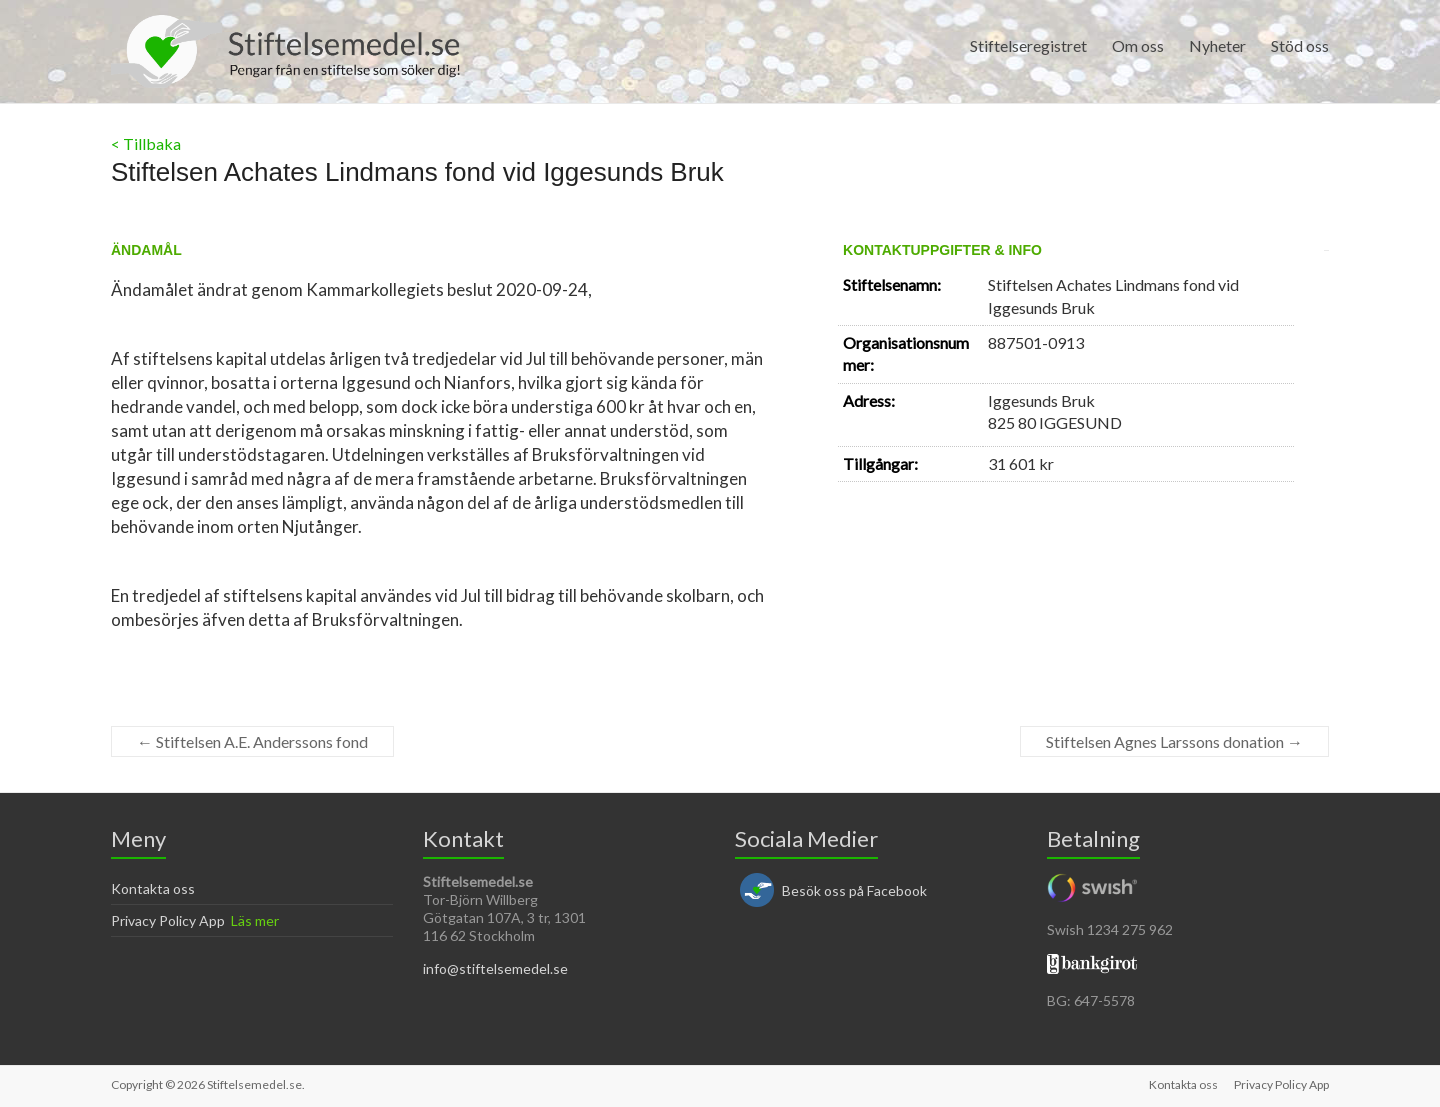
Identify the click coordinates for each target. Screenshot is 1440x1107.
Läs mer (255, 920)
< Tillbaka (146, 143)
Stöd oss (1300, 45)
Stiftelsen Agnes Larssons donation (1174, 741)
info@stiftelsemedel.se (495, 968)
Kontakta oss (153, 888)
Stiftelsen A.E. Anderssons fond (252, 741)
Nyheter (1217, 45)
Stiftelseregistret (1028, 45)
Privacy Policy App (168, 920)
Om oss (1138, 45)
